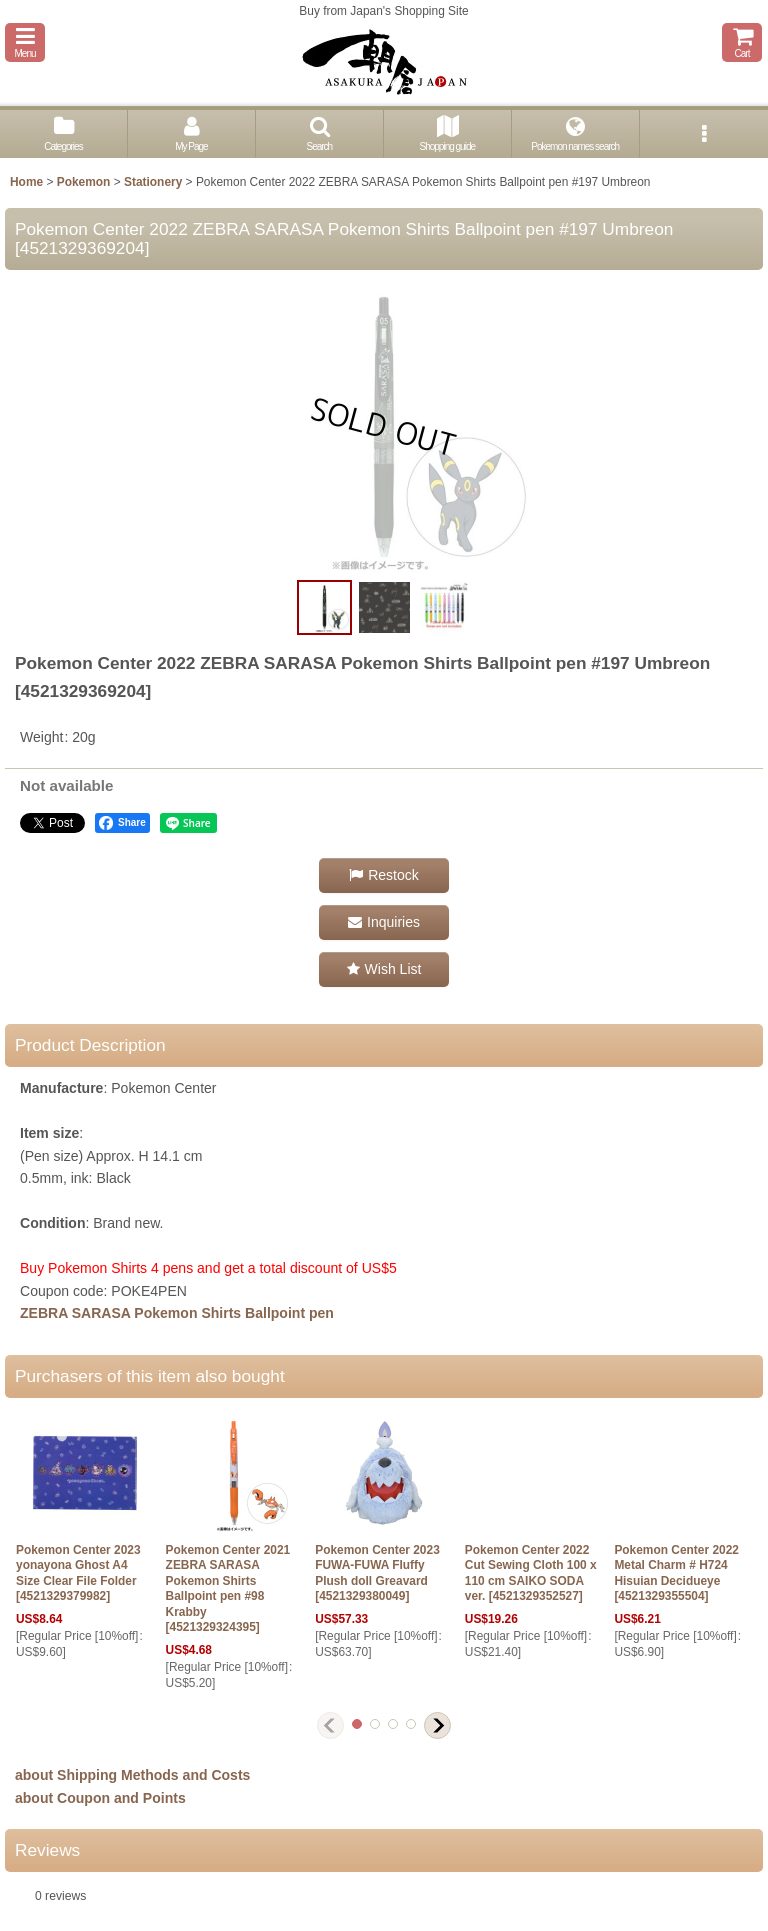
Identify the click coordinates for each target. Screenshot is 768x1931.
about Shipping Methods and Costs (132, 1775)
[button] (25, 42)
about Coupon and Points (100, 1798)
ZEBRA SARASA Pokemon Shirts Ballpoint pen (177, 1313)
